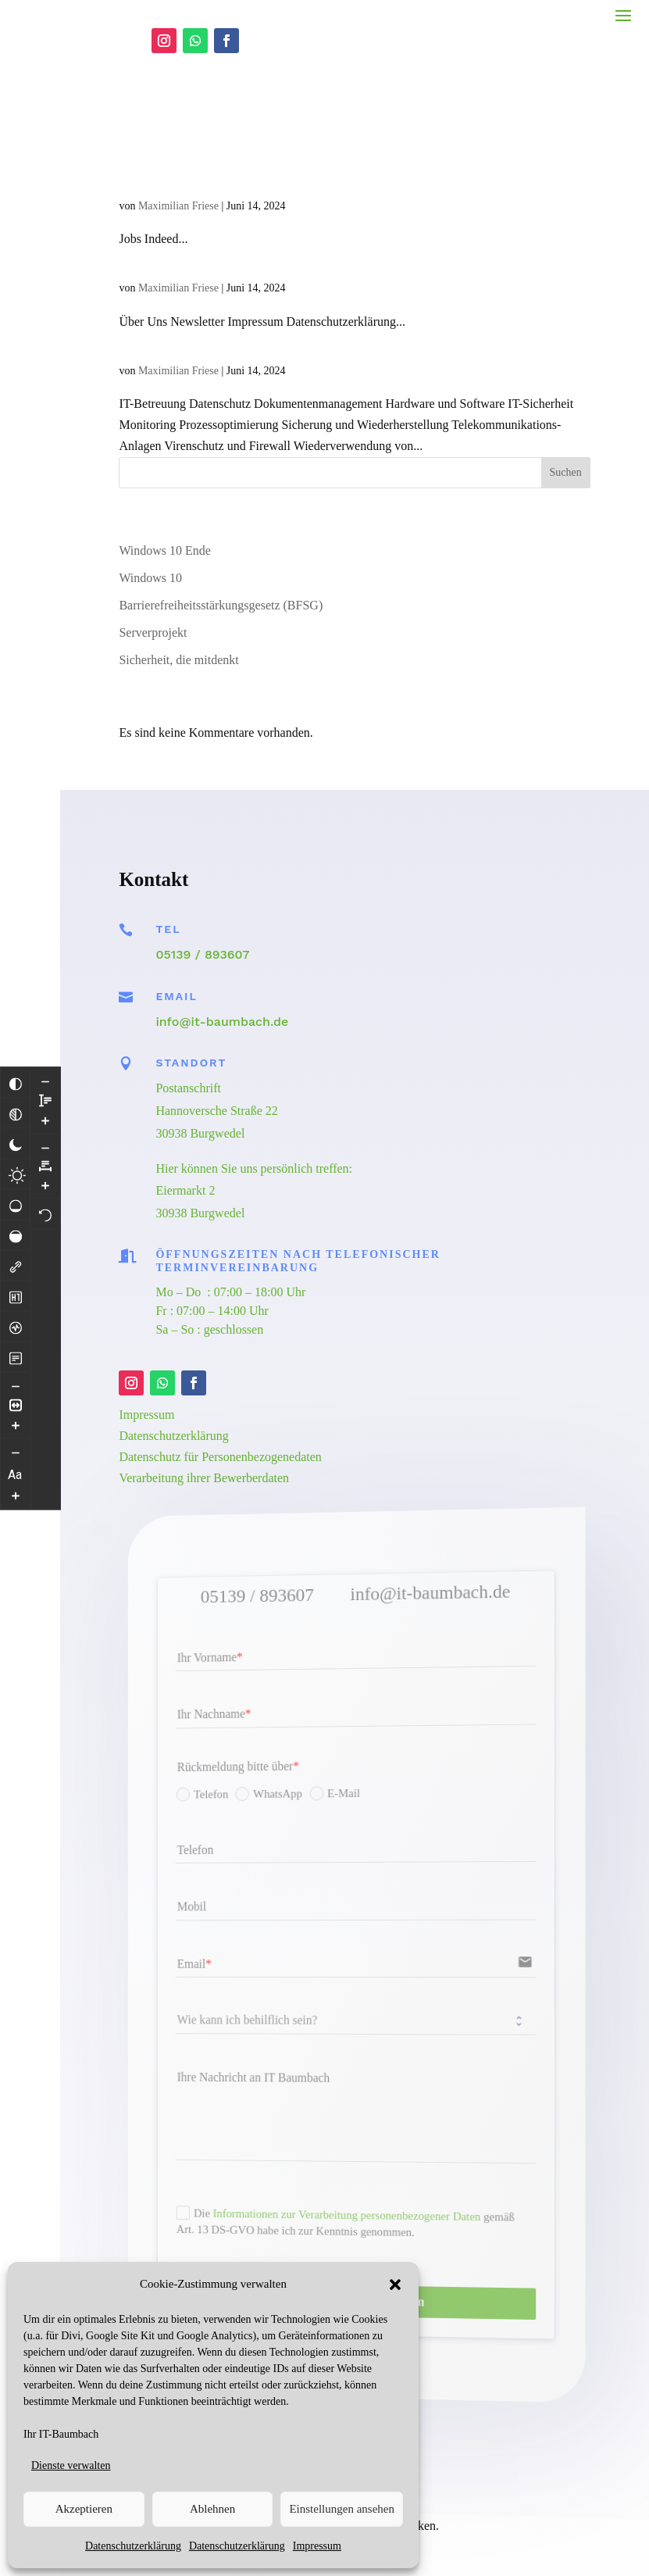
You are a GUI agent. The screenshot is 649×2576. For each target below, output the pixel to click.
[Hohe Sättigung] (15, 1201)
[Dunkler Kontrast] (15, 1110)
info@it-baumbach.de (221, 959)
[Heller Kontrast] (17, 1140)
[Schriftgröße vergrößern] (16, 1462)
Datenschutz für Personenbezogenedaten (220, 1394)
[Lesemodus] (15, 1323)
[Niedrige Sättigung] (15, 1171)
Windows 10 (150, 515)
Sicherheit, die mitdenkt (178, 597)
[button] (395, 2284)
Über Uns (158, 196)
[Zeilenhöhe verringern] (16, 1489)
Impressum (317, 2546)
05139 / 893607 (202, 891)
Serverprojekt (153, 570)
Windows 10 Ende (165, 488)
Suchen (566, 410)
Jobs (137, 114)
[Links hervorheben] (15, 1232)
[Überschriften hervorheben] (15, 1262)
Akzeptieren (83, 2509)
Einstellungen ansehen (341, 2509)
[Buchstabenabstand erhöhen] (45, 1085)
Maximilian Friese (178, 143)
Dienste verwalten (70, 2465)
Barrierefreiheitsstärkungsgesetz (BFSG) (221, 542)
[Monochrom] (15, 1079)
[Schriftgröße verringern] (16, 1419)
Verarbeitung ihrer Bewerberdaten (204, 1415)
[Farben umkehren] (15, 1049)
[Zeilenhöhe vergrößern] (16, 1528)
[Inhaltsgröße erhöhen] (16, 1391)
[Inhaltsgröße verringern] (16, 1352)
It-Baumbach (172, 279)
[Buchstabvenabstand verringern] (45, 1047)
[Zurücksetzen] (45, 1114)
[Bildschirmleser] (15, 1293)
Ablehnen (212, 2509)
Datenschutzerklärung (133, 2546)
